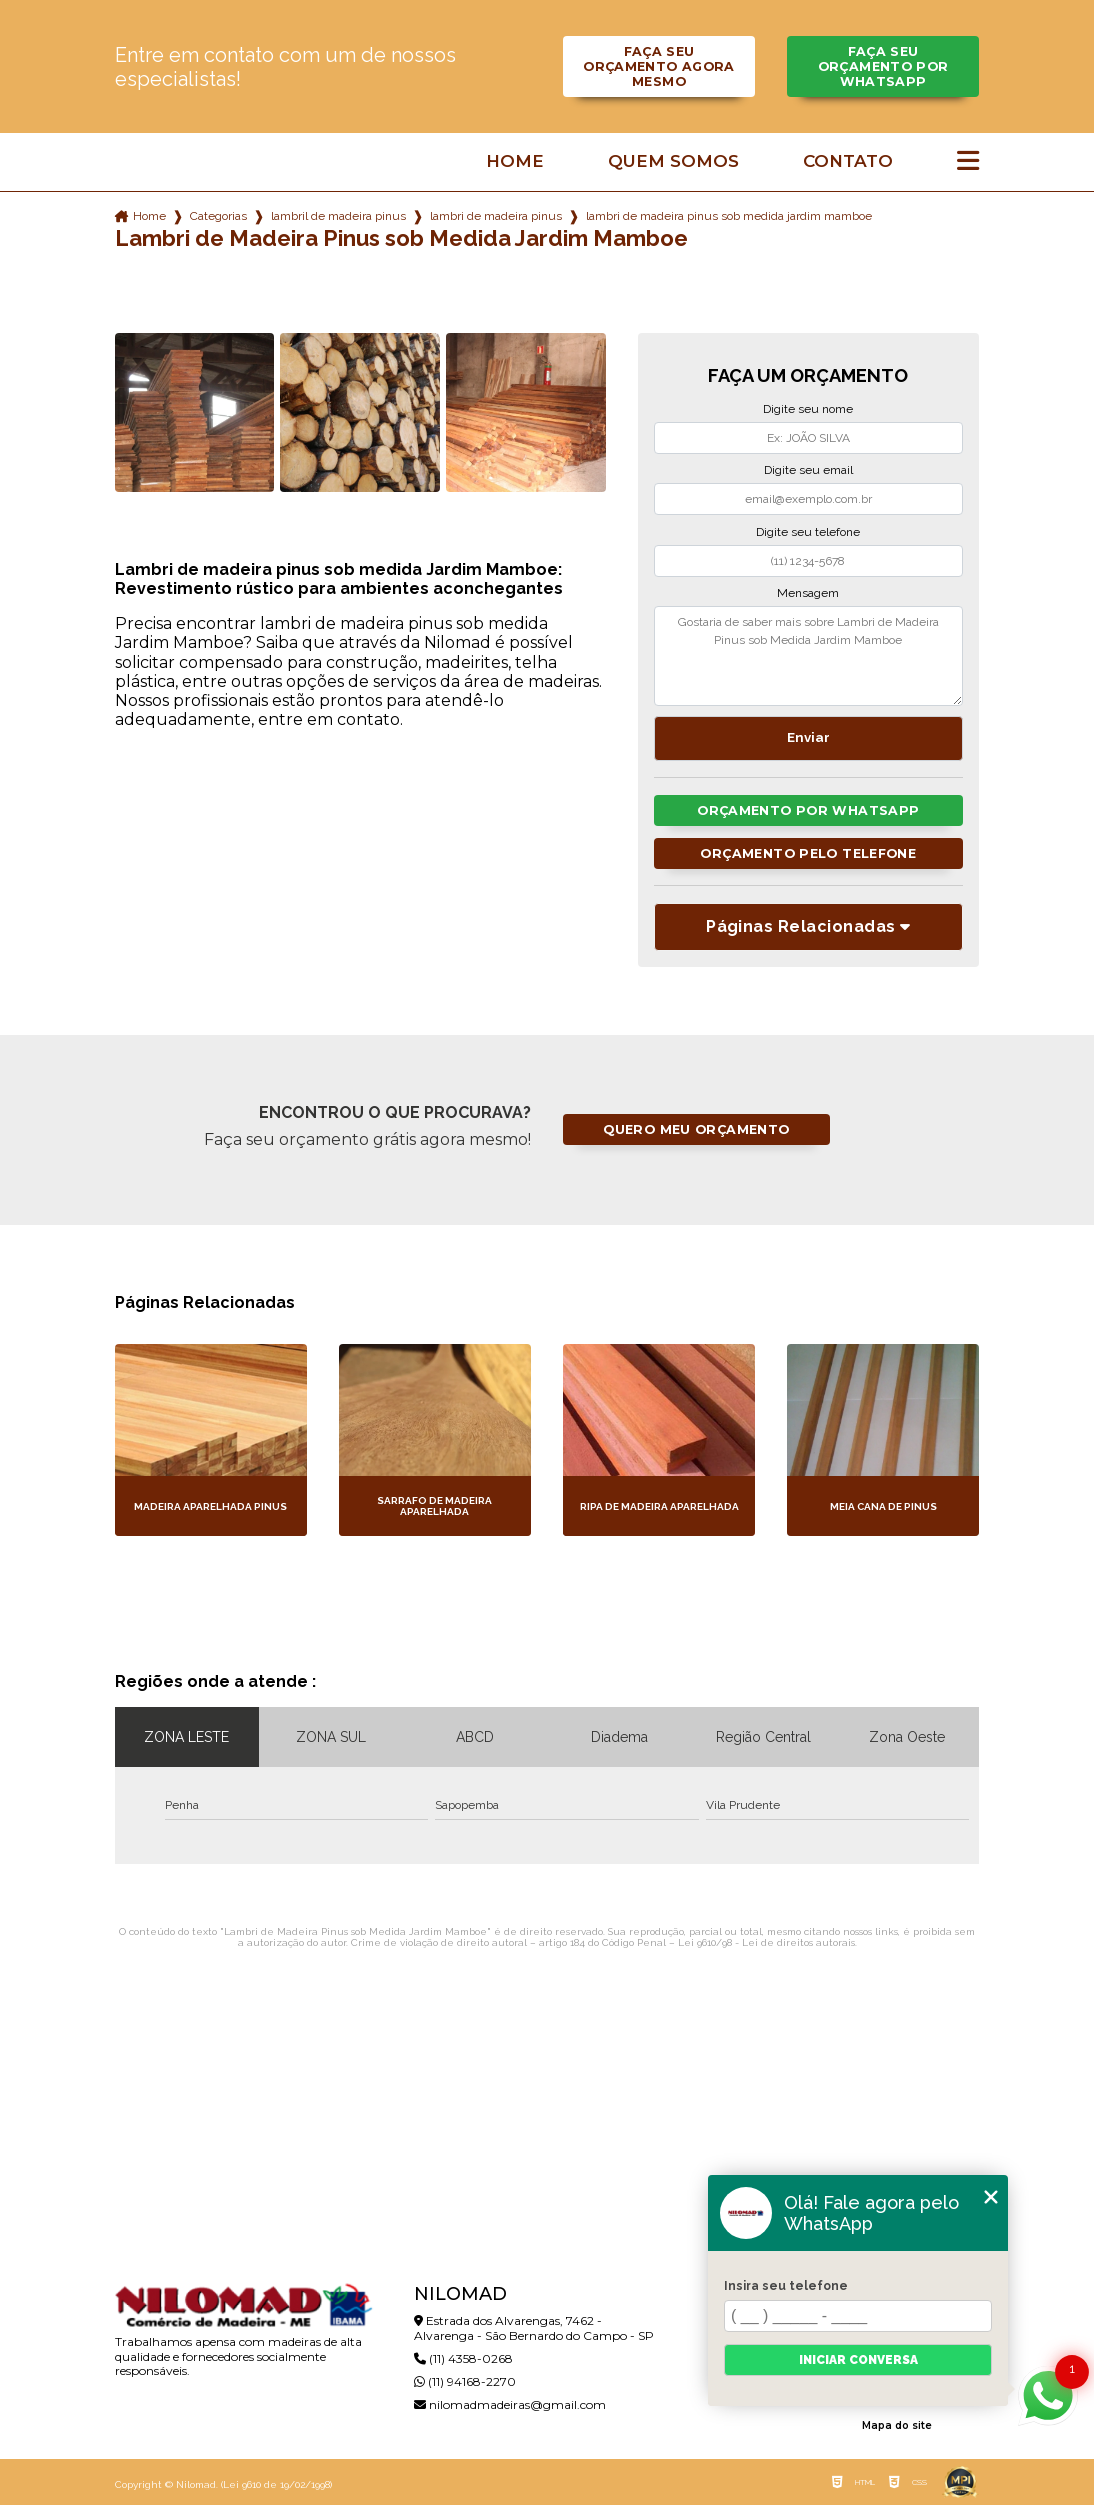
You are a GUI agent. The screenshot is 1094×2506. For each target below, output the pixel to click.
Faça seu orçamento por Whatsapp (883, 66)
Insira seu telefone (786, 2286)
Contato (848, 161)
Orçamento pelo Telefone (808, 853)
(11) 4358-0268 (463, 2359)
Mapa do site (897, 2426)
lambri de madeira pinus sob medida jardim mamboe (729, 216)
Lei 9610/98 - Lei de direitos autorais (766, 1943)
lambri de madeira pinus (496, 216)
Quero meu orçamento (696, 1130)
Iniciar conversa (858, 2360)
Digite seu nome (808, 409)
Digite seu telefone (808, 532)
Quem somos (673, 161)
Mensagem (808, 593)
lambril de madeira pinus (338, 216)
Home (515, 161)
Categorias (218, 216)
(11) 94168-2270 (465, 2382)
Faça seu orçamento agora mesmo (659, 66)
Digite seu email (808, 470)
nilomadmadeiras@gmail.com (510, 2405)
